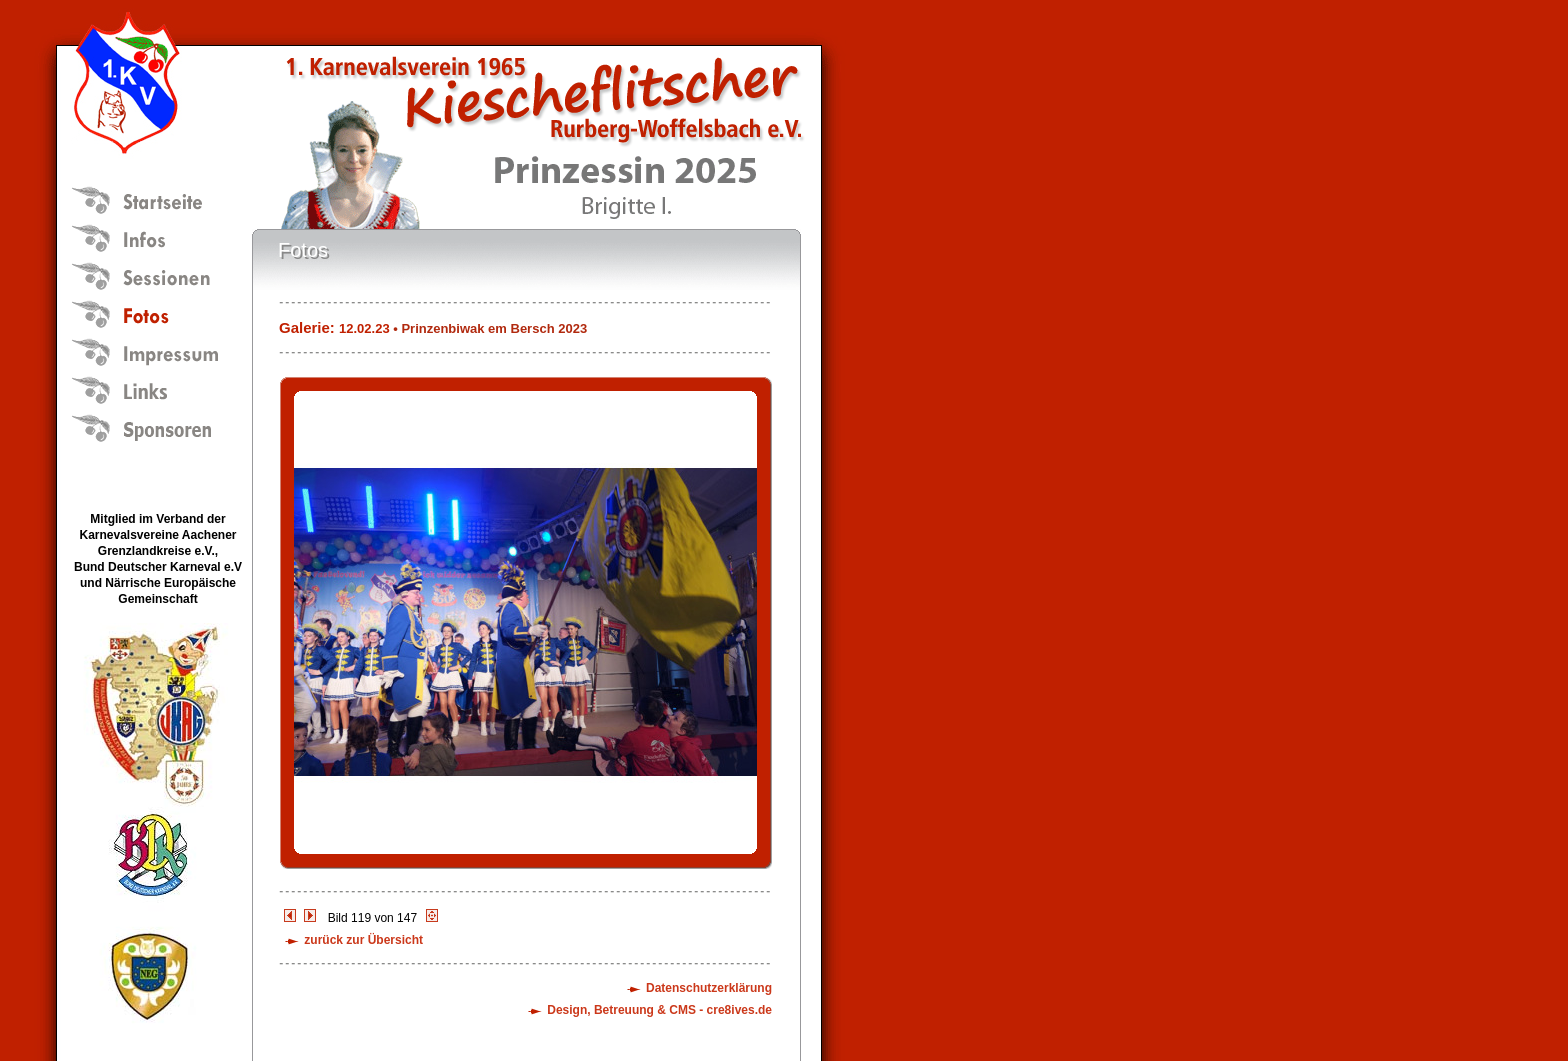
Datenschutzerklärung (709, 988)
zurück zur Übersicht (363, 940)
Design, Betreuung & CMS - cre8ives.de (659, 1010)
